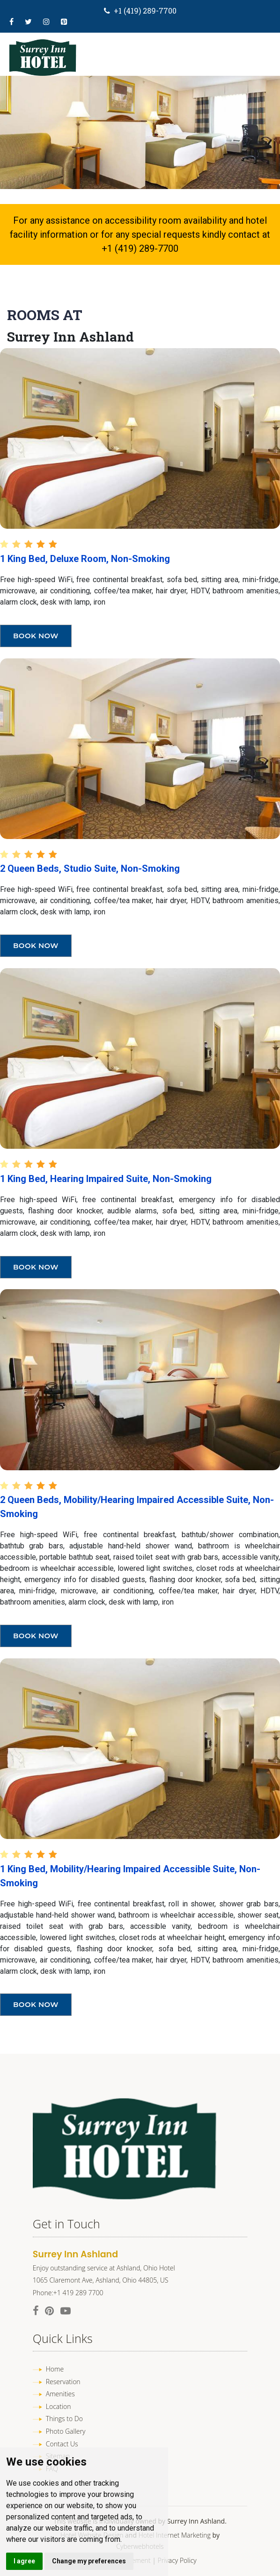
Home (55, 2368)
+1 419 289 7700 (78, 2292)
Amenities (60, 2393)
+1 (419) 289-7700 (145, 10)
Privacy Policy (177, 2560)
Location (58, 2406)
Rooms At (44, 315)
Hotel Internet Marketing (175, 2535)
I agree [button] (24, 2561)
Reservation (63, 2381)
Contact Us (62, 2443)
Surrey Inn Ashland (70, 336)
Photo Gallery (66, 2431)
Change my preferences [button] (89, 2561)
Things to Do (64, 2418)
